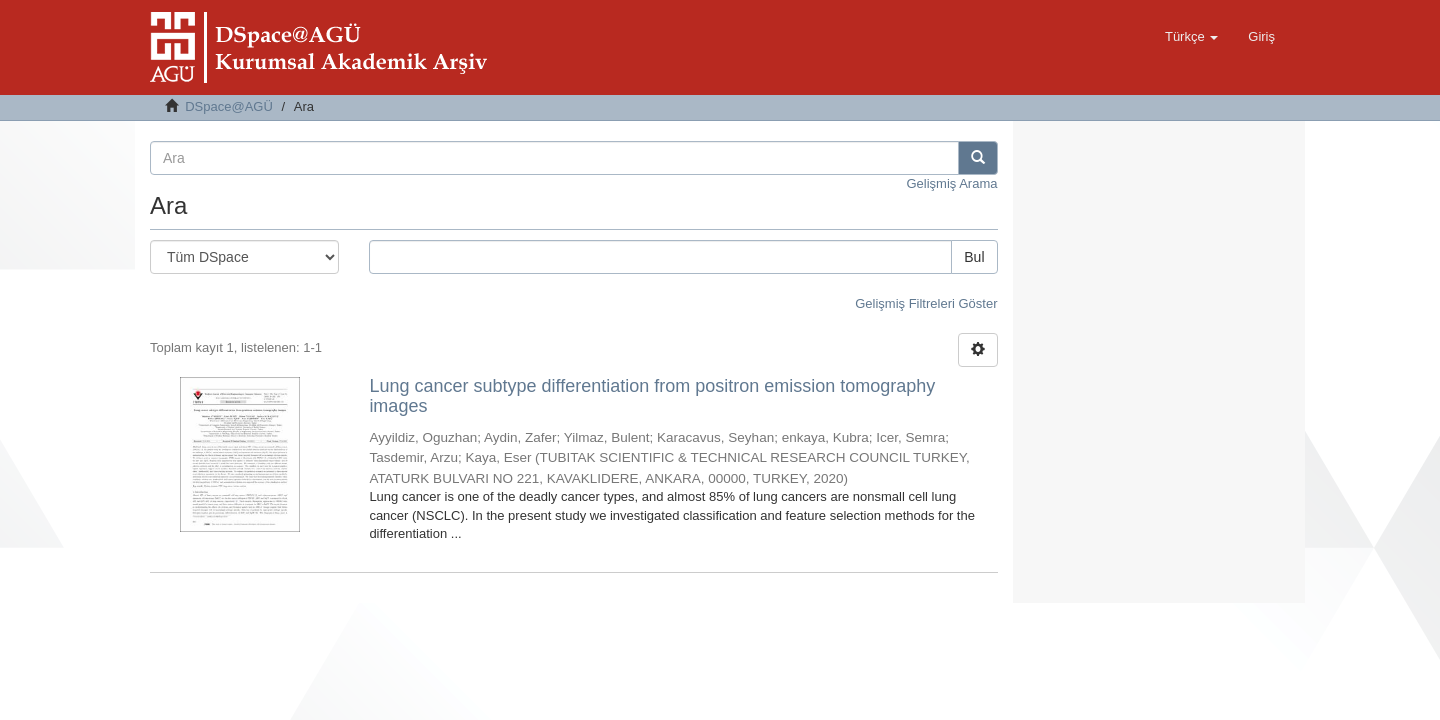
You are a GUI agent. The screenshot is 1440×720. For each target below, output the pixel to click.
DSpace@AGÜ (229, 106)
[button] (1191, 37)
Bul (974, 257)
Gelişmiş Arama (951, 183)
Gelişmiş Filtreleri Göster (926, 303)
